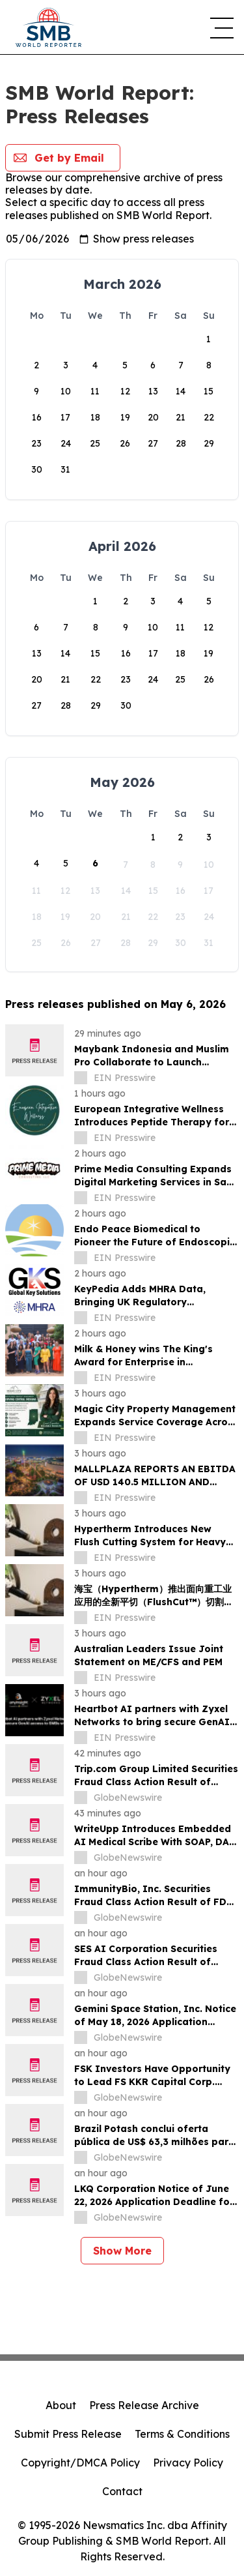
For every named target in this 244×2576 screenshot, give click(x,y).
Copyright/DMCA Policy (80, 2462)
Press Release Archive (144, 2405)
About (61, 2405)
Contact (122, 2491)
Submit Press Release (68, 2433)
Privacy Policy (188, 2462)
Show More (122, 2250)
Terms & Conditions (182, 2433)
